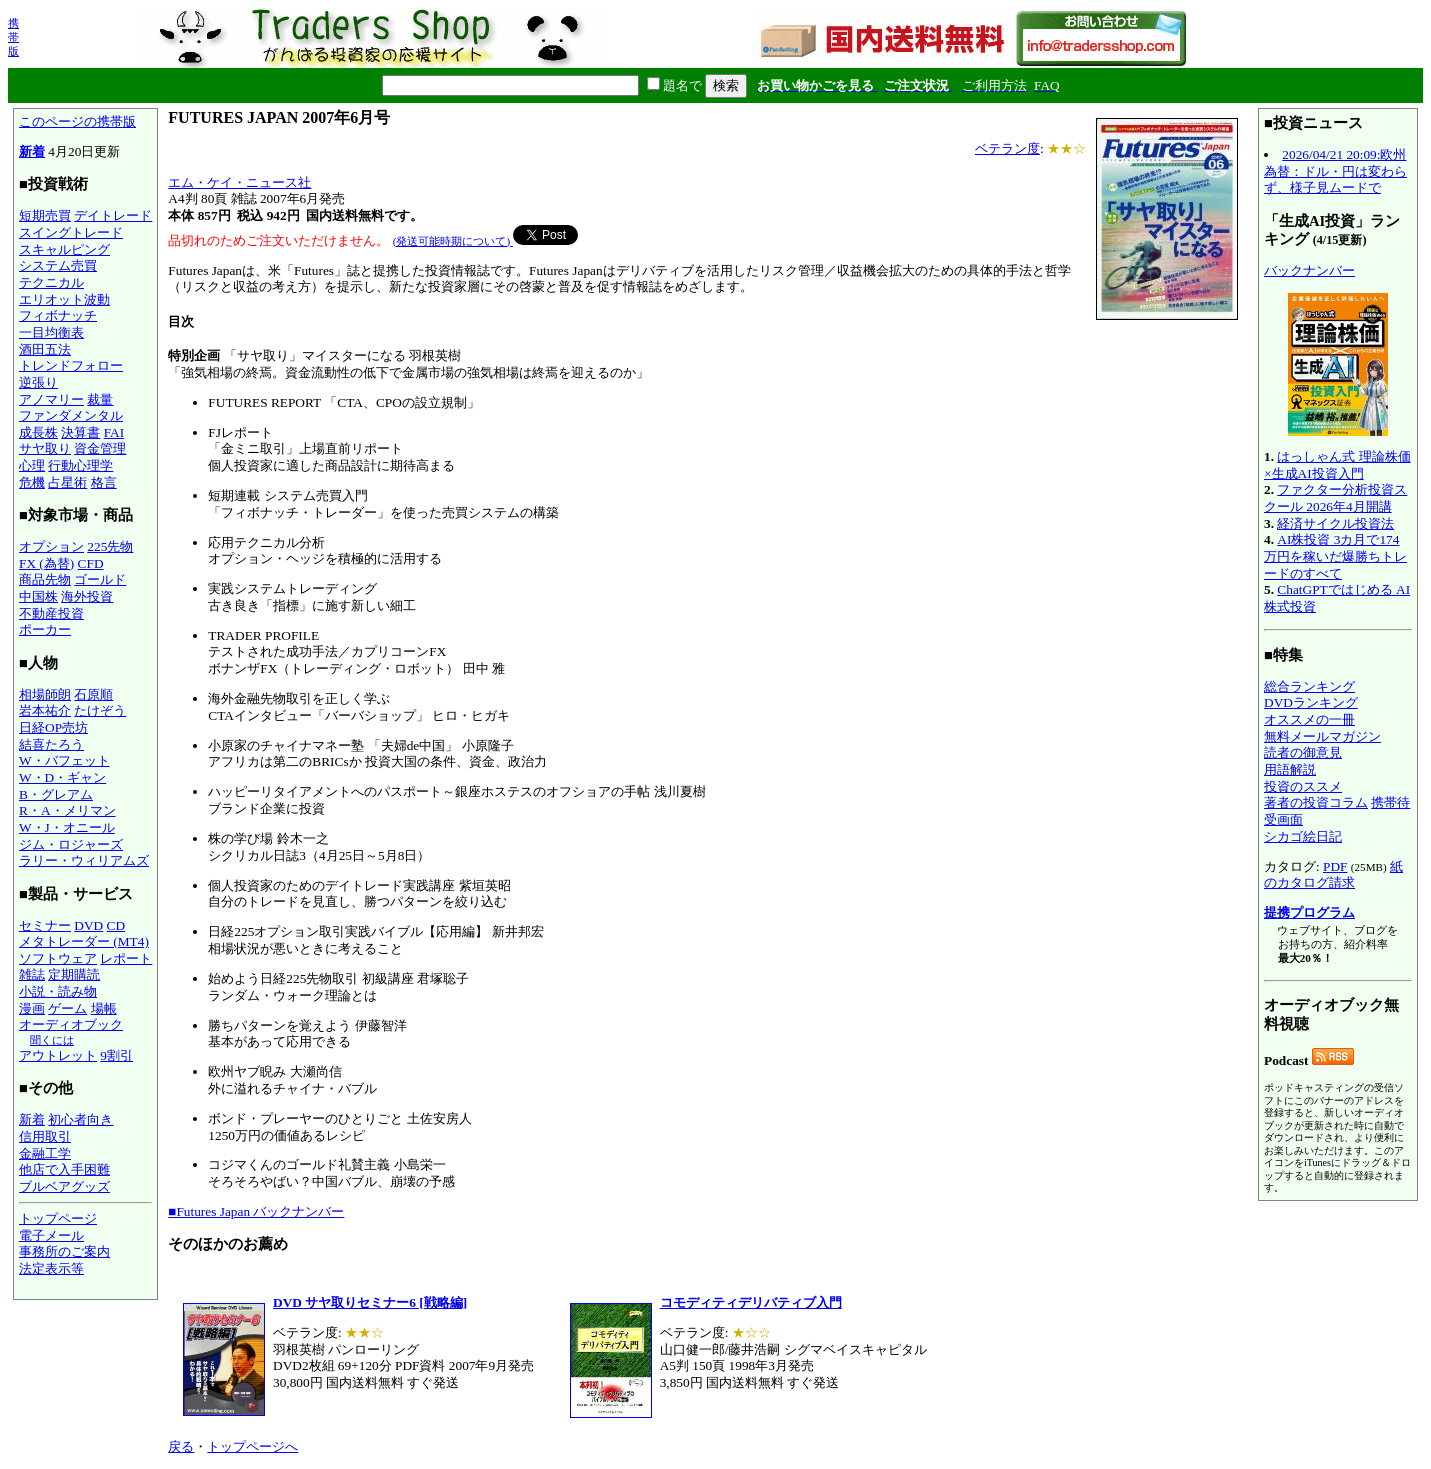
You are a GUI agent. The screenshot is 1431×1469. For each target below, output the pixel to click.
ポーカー (45, 629)
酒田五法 (45, 349)
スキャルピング (64, 249)
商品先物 (45, 579)
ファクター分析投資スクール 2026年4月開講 (1335, 498)
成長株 (38, 432)
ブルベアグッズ (64, 1186)
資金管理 (100, 448)
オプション (51, 546)
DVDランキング (1311, 702)
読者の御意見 (1303, 752)
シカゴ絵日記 (1303, 836)
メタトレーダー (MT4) (84, 941)
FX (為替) (46, 563)
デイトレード (113, 215)
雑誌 (32, 974)
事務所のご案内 (64, 1251)
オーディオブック (71, 1024)
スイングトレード (71, 232)
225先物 (110, 546)
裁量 (100, 399)
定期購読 (74, 974)
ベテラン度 (1007, 148)
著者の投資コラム (1316, 802)
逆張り (38, 382)
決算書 (80, 432)
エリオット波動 (64, 299)
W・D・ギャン (62, 777)
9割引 (116, 1055)
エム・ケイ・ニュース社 (239, 182)
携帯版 (13, 37)
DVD (88, 925)
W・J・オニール (67, 827)
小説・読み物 (58, 991)
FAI (114, 432)
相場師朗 (45, 694)
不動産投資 (51, 613)
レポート (126, 958)
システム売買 (58, 265)
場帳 (104, 1008)
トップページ (58, 1218)
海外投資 (87, 596)
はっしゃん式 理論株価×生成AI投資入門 (1337, 465)
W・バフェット (64, 760)
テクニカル (51, 282)
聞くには (52, 1040)
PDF (1335, 866)
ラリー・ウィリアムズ (84, 860)
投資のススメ (1303, 786)
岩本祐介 (45, 710)
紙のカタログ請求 (1333, 875)
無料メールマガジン (1322, 736)
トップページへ (252, 1446)
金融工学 (45, 1153)
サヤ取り (45, 448)
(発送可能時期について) (453, 241)
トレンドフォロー (71, 365)
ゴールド (100, 579)
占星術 (67, 482)
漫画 (32, 1008)
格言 (104, 482)
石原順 (93, 694)
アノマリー (51, 399)
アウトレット (58, 1055)
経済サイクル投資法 (1335, 523)
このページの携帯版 (77, 121)
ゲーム (67, 1008)
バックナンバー (1309, 270)
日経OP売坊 (53, 727)
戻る (181, 1446)
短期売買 (45, 215)
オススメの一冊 (1309, 719)
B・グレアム (56, 794)
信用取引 (45, 1136)
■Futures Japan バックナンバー (256, 1211)
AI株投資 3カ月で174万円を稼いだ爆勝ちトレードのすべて (1335, 556)
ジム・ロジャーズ (71, 844)
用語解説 (1290, 769)
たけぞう (100, 710)
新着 (32, 151)
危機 (32, 482)
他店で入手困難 (64, 1169)
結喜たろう (51, 744)
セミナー (45, 925)
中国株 (38, 596)
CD (116, 925)
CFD (91, 563)
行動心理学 (80, 465)
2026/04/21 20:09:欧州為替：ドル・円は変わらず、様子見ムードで (1335, 171)
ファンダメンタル (71, 415)
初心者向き (80, 1119)
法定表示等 (51, 1268)
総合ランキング (1309, 686)
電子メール (51, 1235)
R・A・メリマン (67, 810)
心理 (32, 465)
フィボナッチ (58, 315)
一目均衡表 (51, 332)
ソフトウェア (58, 958)
